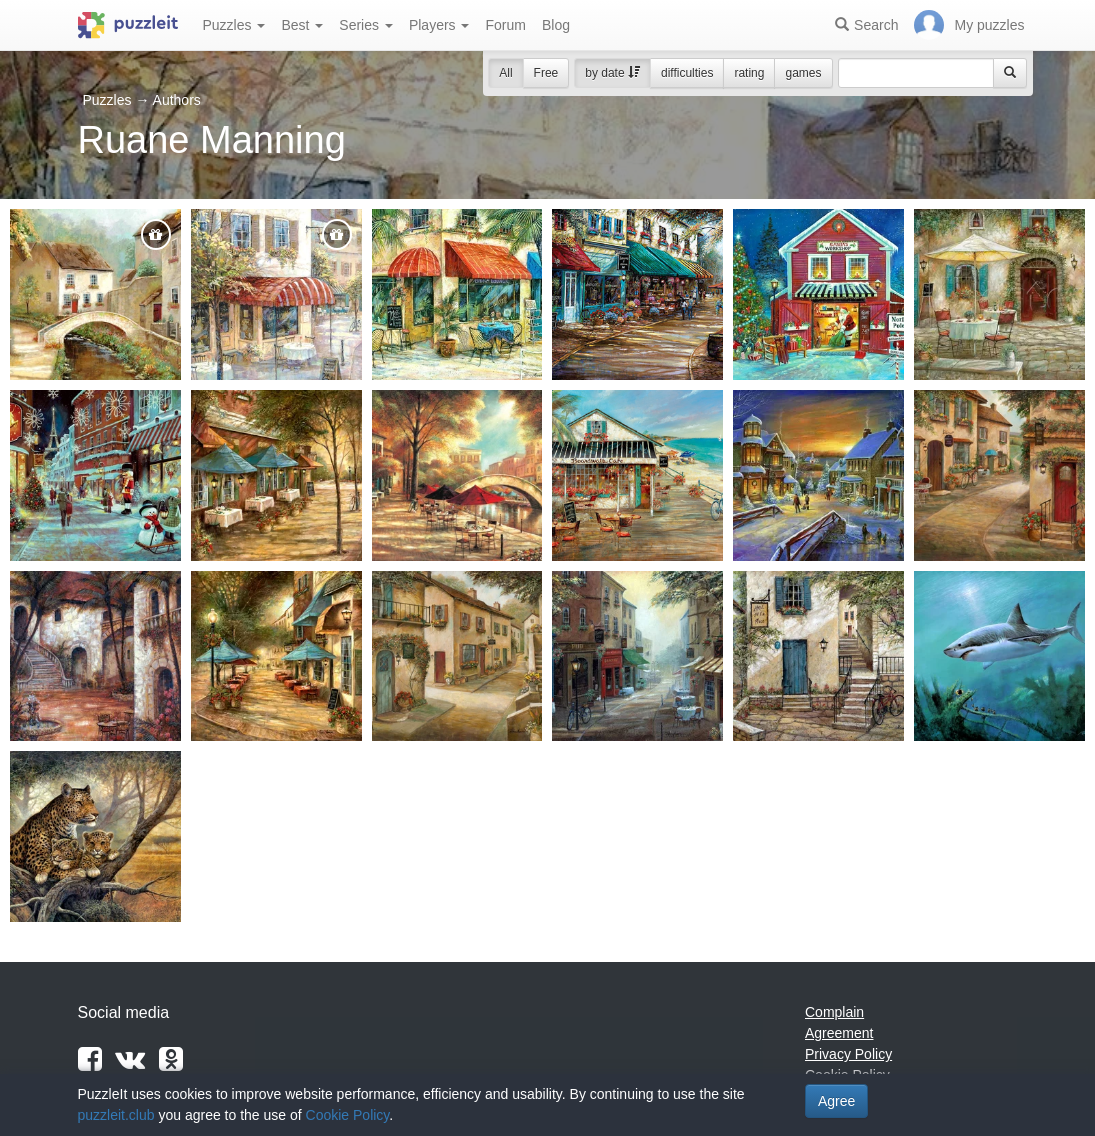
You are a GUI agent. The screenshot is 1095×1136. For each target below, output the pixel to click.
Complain (834, 1012)
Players (439, 25)
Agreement (839, 1033)
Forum (505, 25)
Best (302, 25)
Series (366, 25)
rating (749, 73)
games (803, 73)
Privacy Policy (848, 1054)
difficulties (687, 73)
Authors (177, 100)
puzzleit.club (116, 1115)
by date (612, 73)
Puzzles (234, 25)
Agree (836, 1101)
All (505, 73)
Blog (556, 25)
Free (546, 73)
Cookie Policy (348, 1115)
